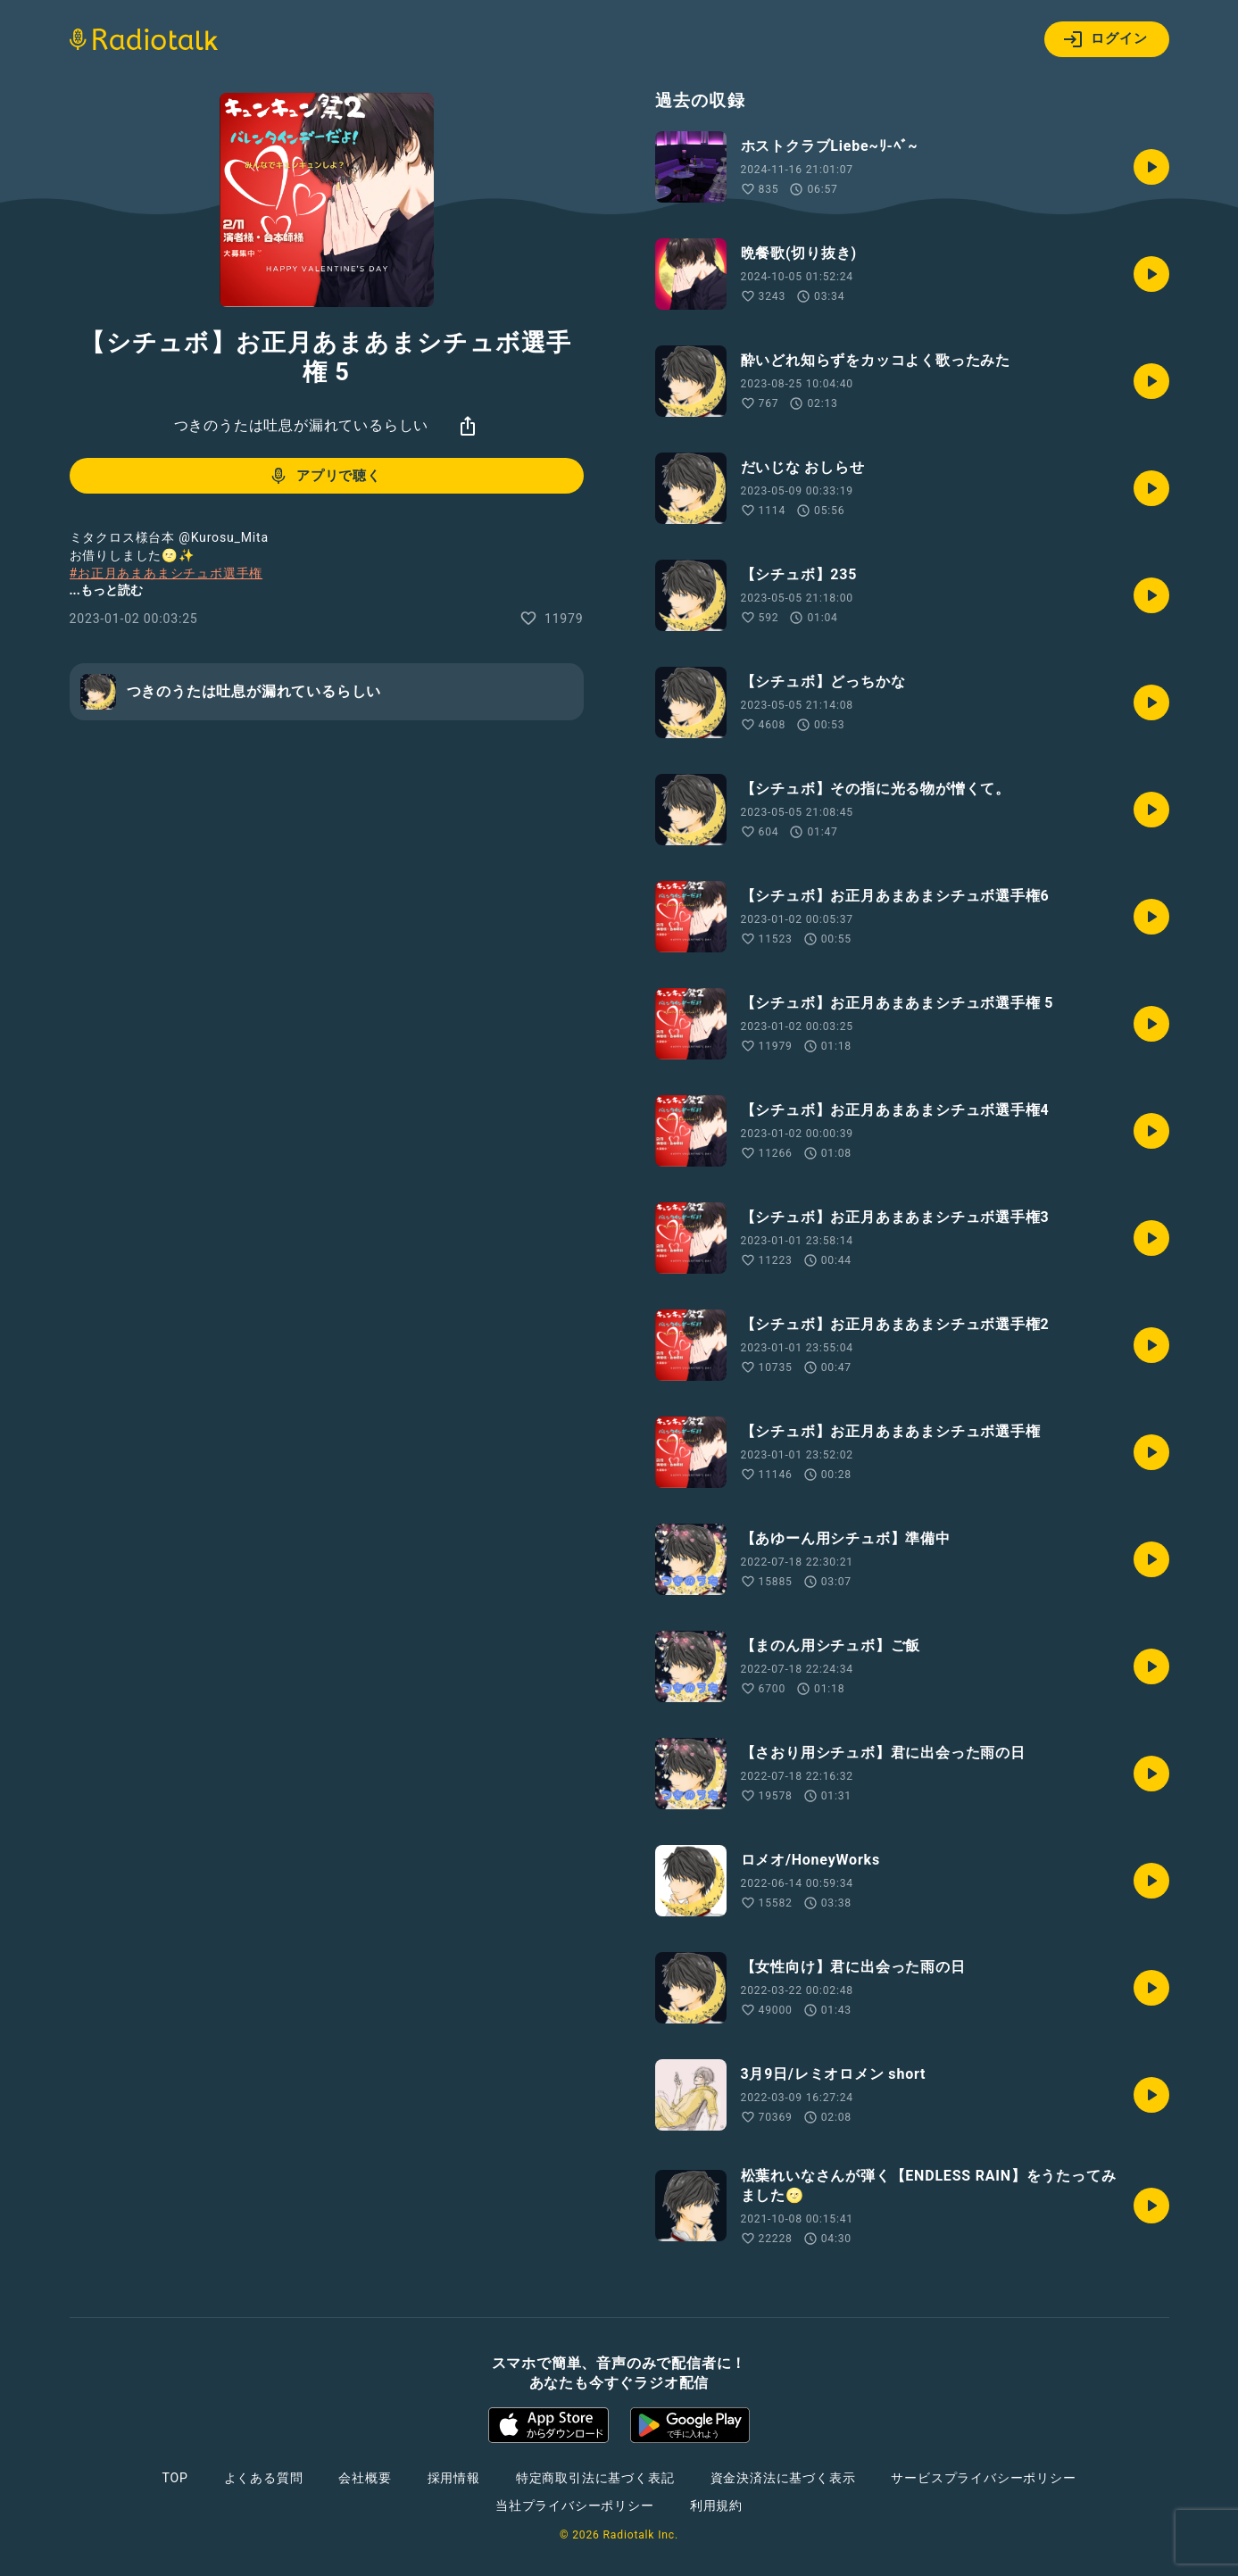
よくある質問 (263, 2478)
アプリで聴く (324, 475)
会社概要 (364, 2478)
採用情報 (454, 2478)
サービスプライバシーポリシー (983, 2478)
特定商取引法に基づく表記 (595, 2478)
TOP (174, 2478)
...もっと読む (106, 590)
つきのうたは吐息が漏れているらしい (301, 425)
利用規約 (716, 2505)
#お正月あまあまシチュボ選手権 (166, 573)
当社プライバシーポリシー (574, 2505)
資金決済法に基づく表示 (783, 2478)
